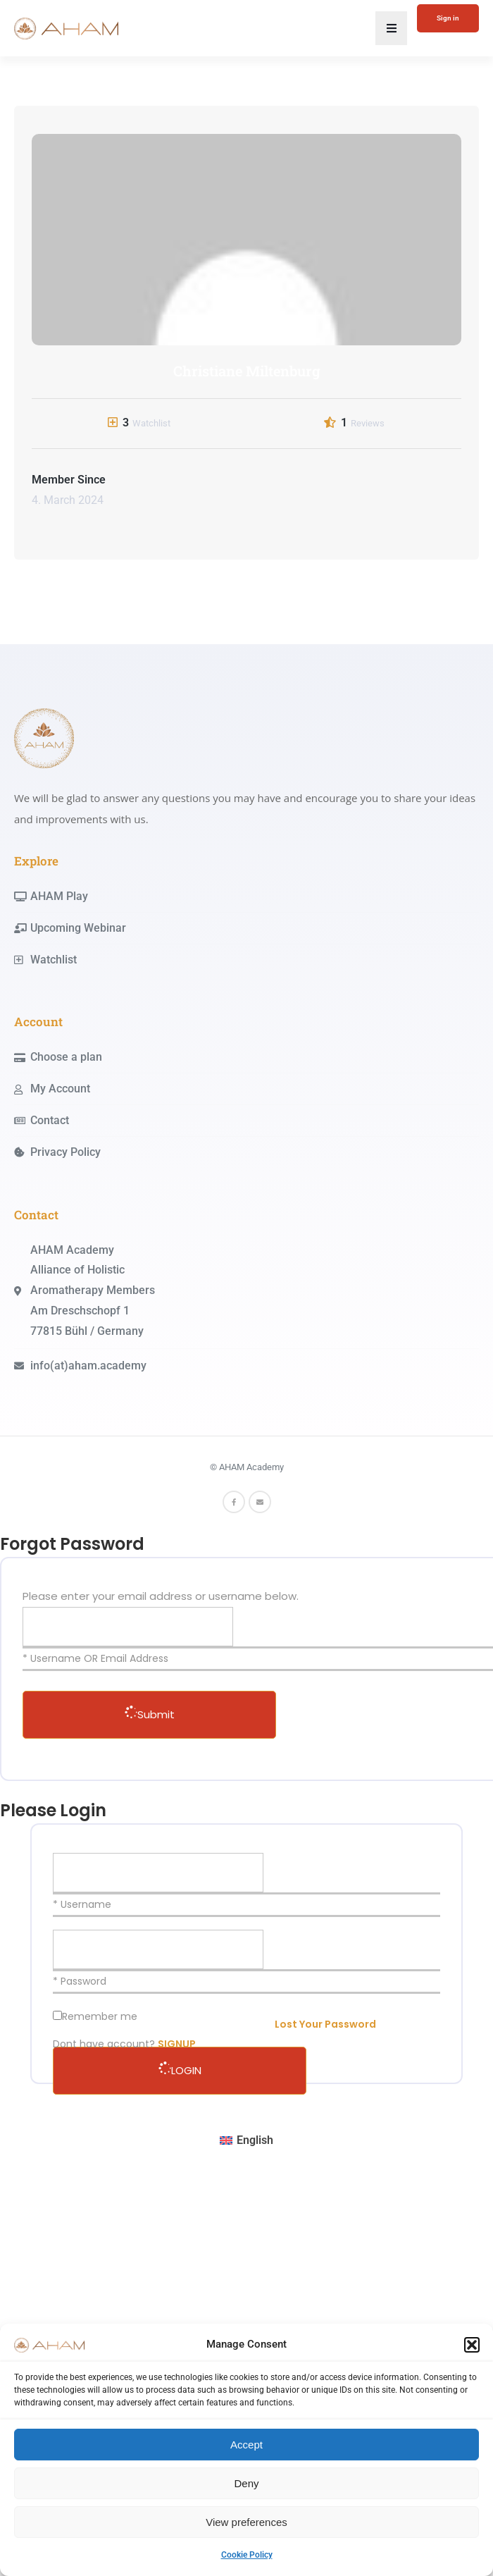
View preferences (246, 2522)
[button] (472, 2345)
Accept (246, 2445)
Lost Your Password (325, 2024)
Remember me (99, 2016)
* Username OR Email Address (95, 1658)
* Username (82, 1904)
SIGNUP (177, 2044)
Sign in (448, 18)
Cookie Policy (247, 2555)
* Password (79, 1981)
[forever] (57, 2015)
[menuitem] (246, 2141)
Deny (246, 2483)
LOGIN (179, 2070)
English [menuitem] (255, 2140)
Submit (150, 1714)
